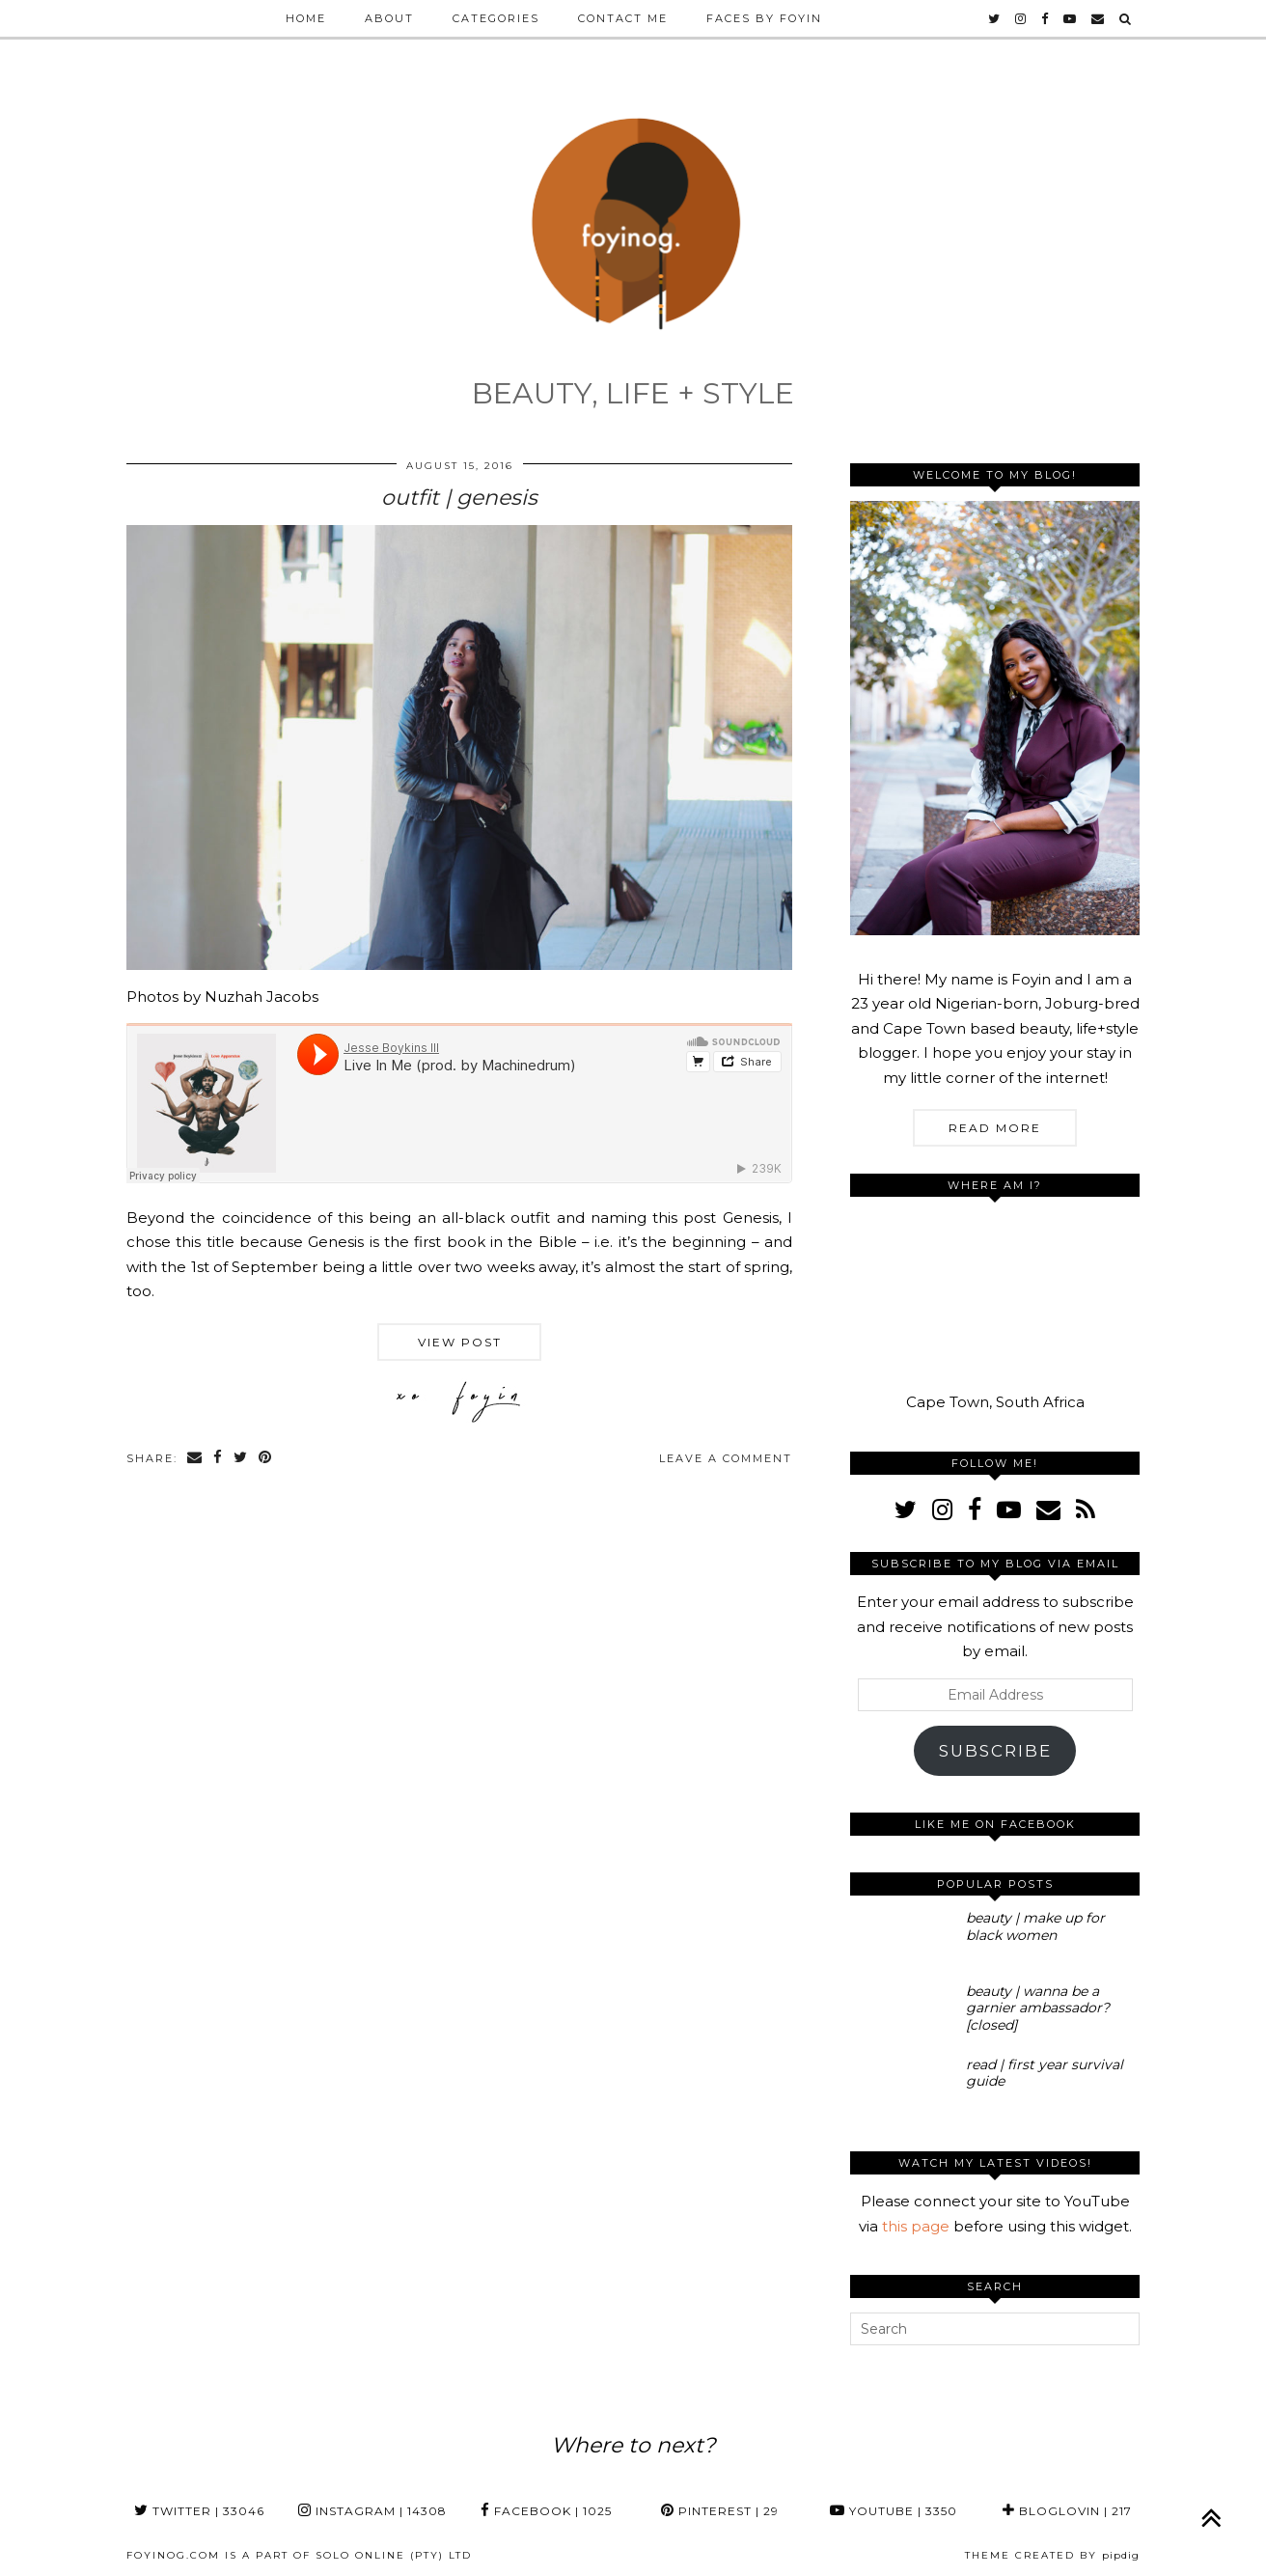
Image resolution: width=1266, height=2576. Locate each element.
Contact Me (623, 18)
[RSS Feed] (1085, 1509)
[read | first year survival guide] (902, 2086)
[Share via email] (195, 1459)
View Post (460, 1342)
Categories (496, 18)
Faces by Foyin (764, 18)
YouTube (893, 2511)
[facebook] (1045, 18)
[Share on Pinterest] (266, 1459)
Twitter (199, 2511)
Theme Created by (1052, 2555)
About (389, 18)
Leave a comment (725, 1458)
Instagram (372, 2511)
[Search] (1126, 18)
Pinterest (720, 2511)
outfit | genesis (459, 498)
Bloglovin (1067, 2511)
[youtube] (1070, 18)
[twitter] (995, 18)
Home (306, 18)
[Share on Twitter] (241, 1459)
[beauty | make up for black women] (902, 1939)
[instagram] (1021, 18)
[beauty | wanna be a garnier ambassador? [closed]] (902, 2012)
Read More (995, 1128)
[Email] (1098, 18)
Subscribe (995, 1750)
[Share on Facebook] (218, 1459)
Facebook (546, 2511)
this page (916, 2226)
